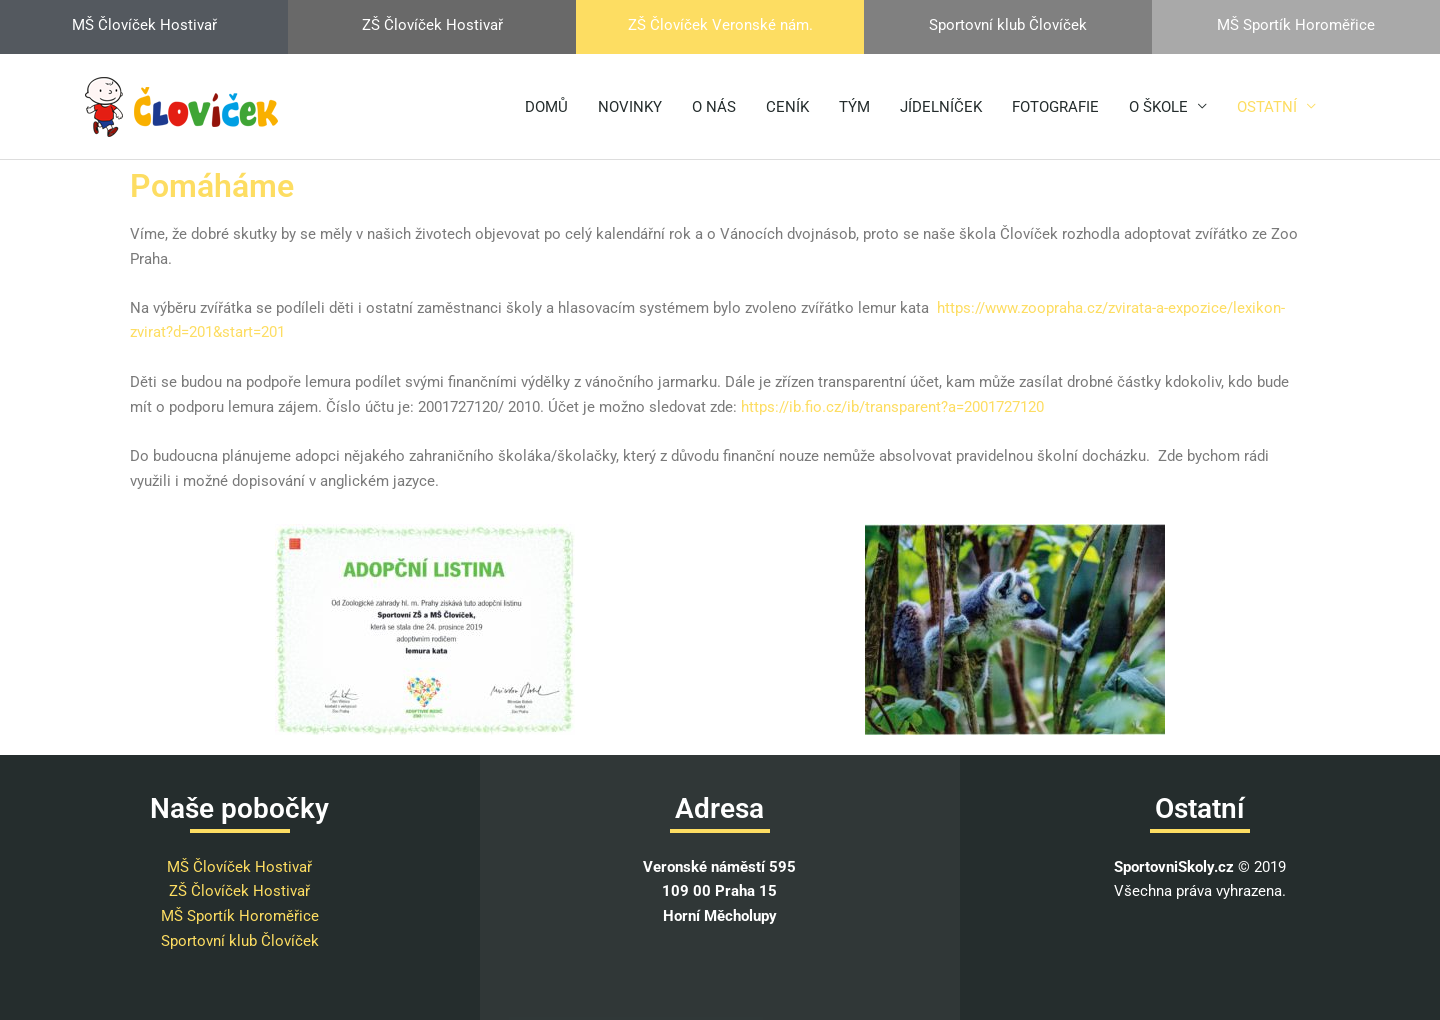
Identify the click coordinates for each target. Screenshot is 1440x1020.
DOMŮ (546, 107)
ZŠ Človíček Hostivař (239, 891)
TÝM (854, 107)
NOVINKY (630, 107)
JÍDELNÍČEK (941, 107)
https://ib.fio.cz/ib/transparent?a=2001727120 (892, 407)
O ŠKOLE (1158, 107)
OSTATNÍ (1267, 107)
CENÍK (787, 107)
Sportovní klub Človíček (240, 941)
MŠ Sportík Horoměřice (240, 916)
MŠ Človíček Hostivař (239, 867)
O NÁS (714, 107)
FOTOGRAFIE (1055, 107)
